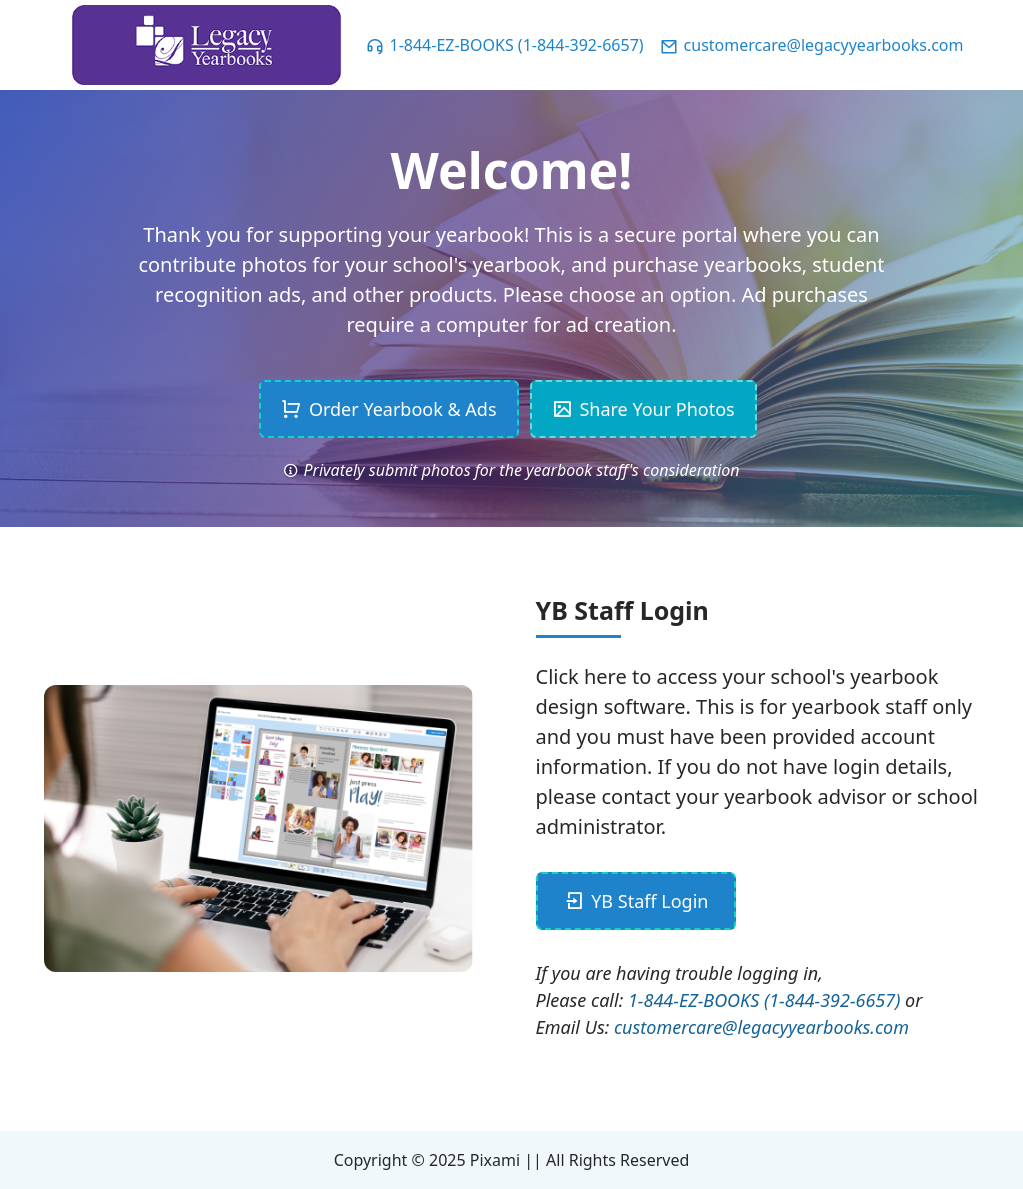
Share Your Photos (643, 409)
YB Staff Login (636, 901)
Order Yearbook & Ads (388, 409)
